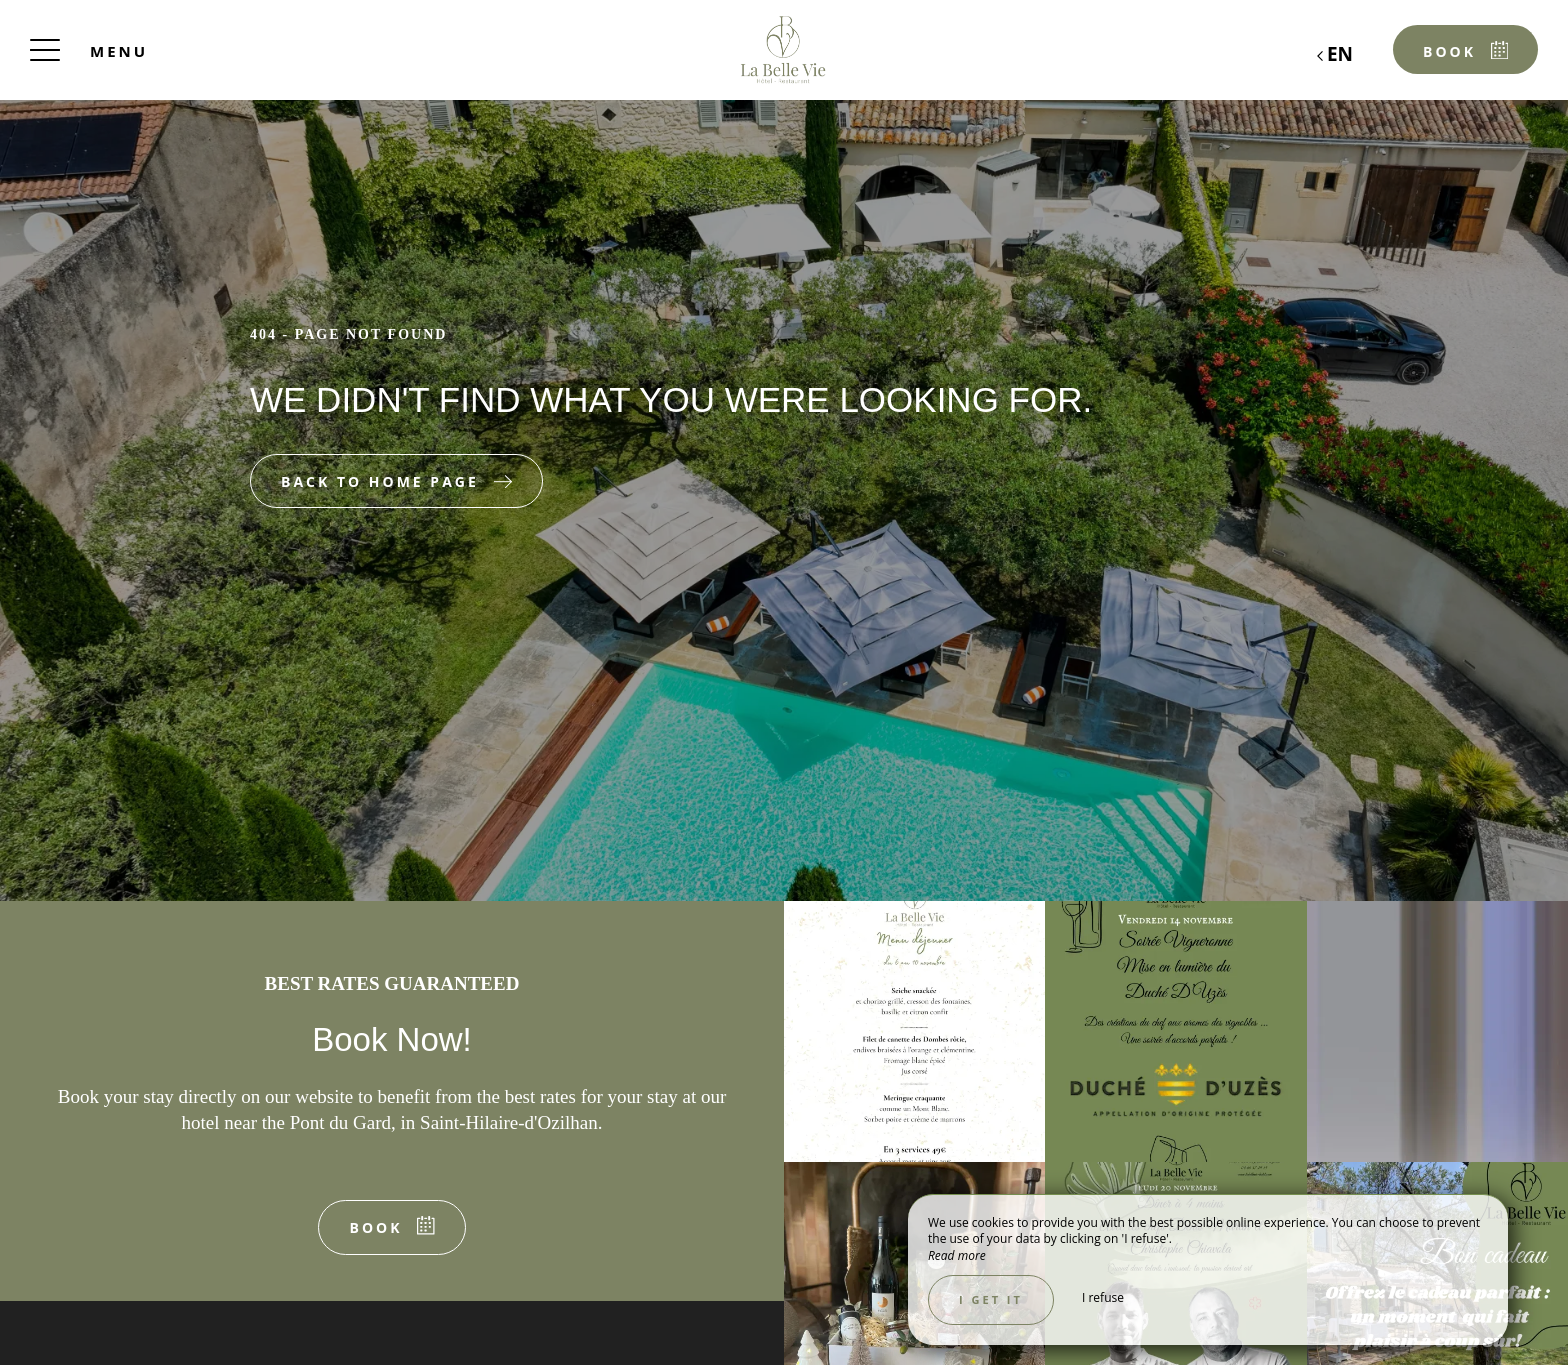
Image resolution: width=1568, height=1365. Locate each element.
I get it (991, 1299)
